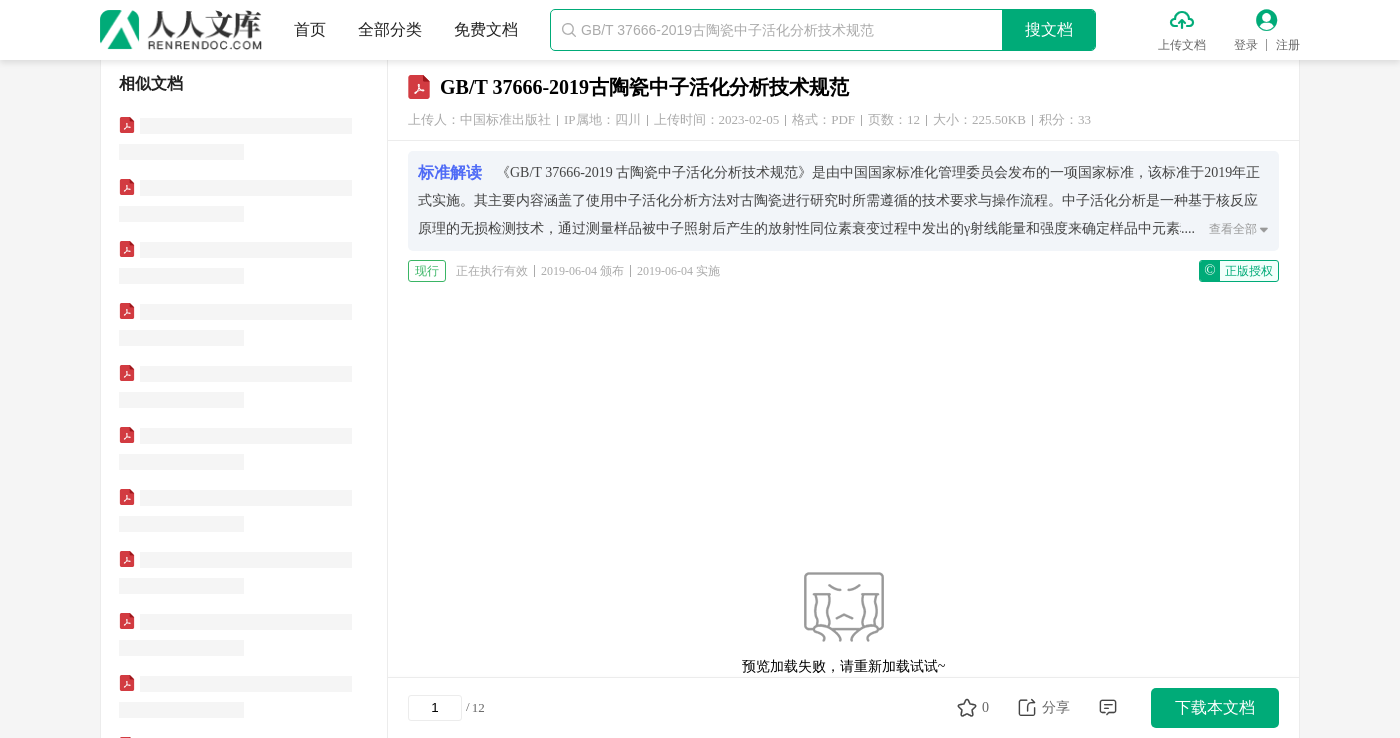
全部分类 (390, 29)
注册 (1288, 45)
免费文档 (486, 29)
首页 (310, 29)
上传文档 (1182, 45)
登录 (1246, 45)
